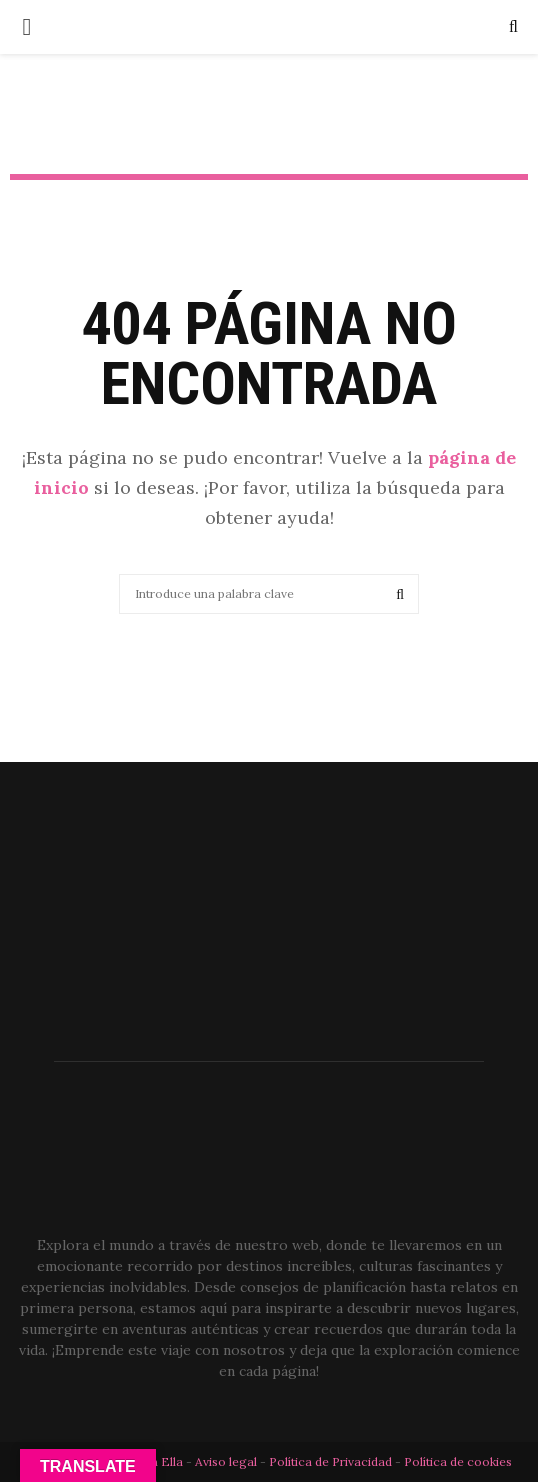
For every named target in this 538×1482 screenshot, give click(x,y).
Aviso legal (227, 1461)
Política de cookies (458, 1461)
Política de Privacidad (330, 1461)
